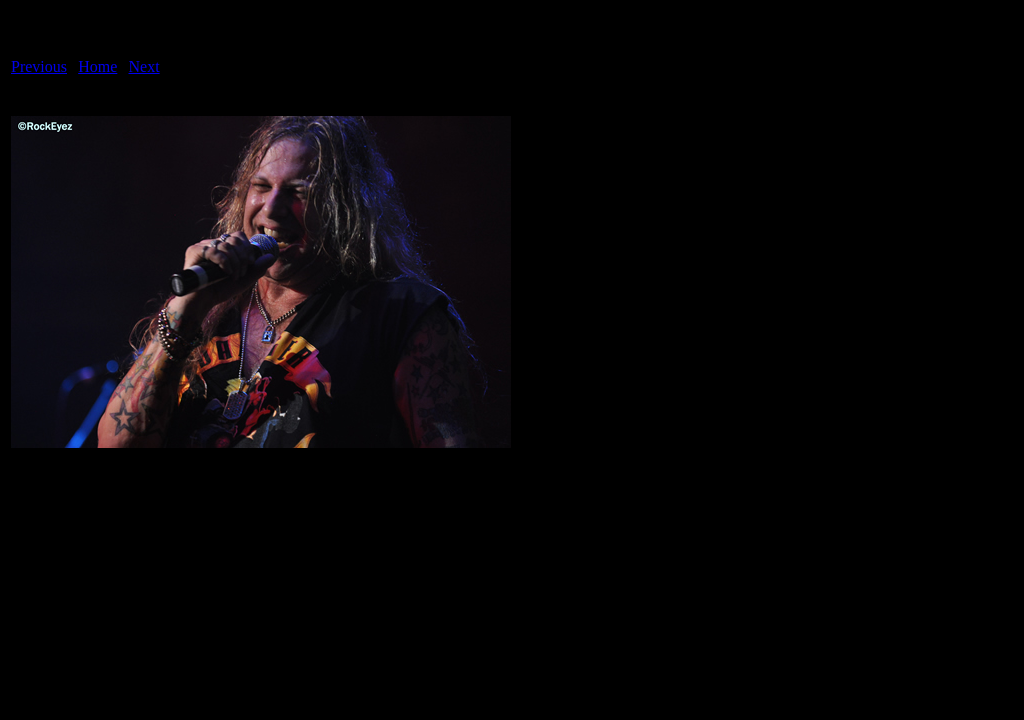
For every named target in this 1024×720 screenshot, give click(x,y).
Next (144, 66)
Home (97, 66)
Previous (39, 66)
